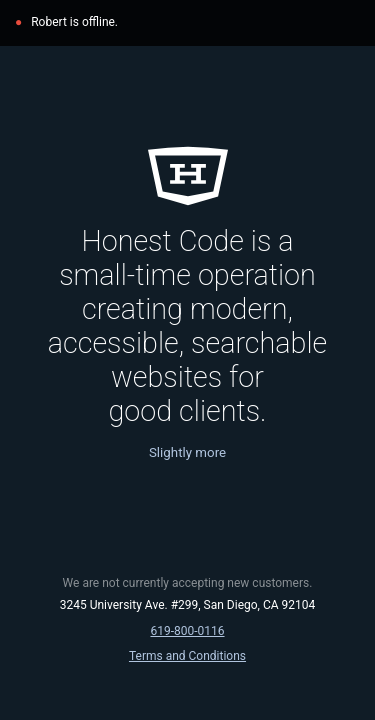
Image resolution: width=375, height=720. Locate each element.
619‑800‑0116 (187, 631)
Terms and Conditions (187, 656)
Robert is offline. (74, 22)
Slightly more (187, 452)
